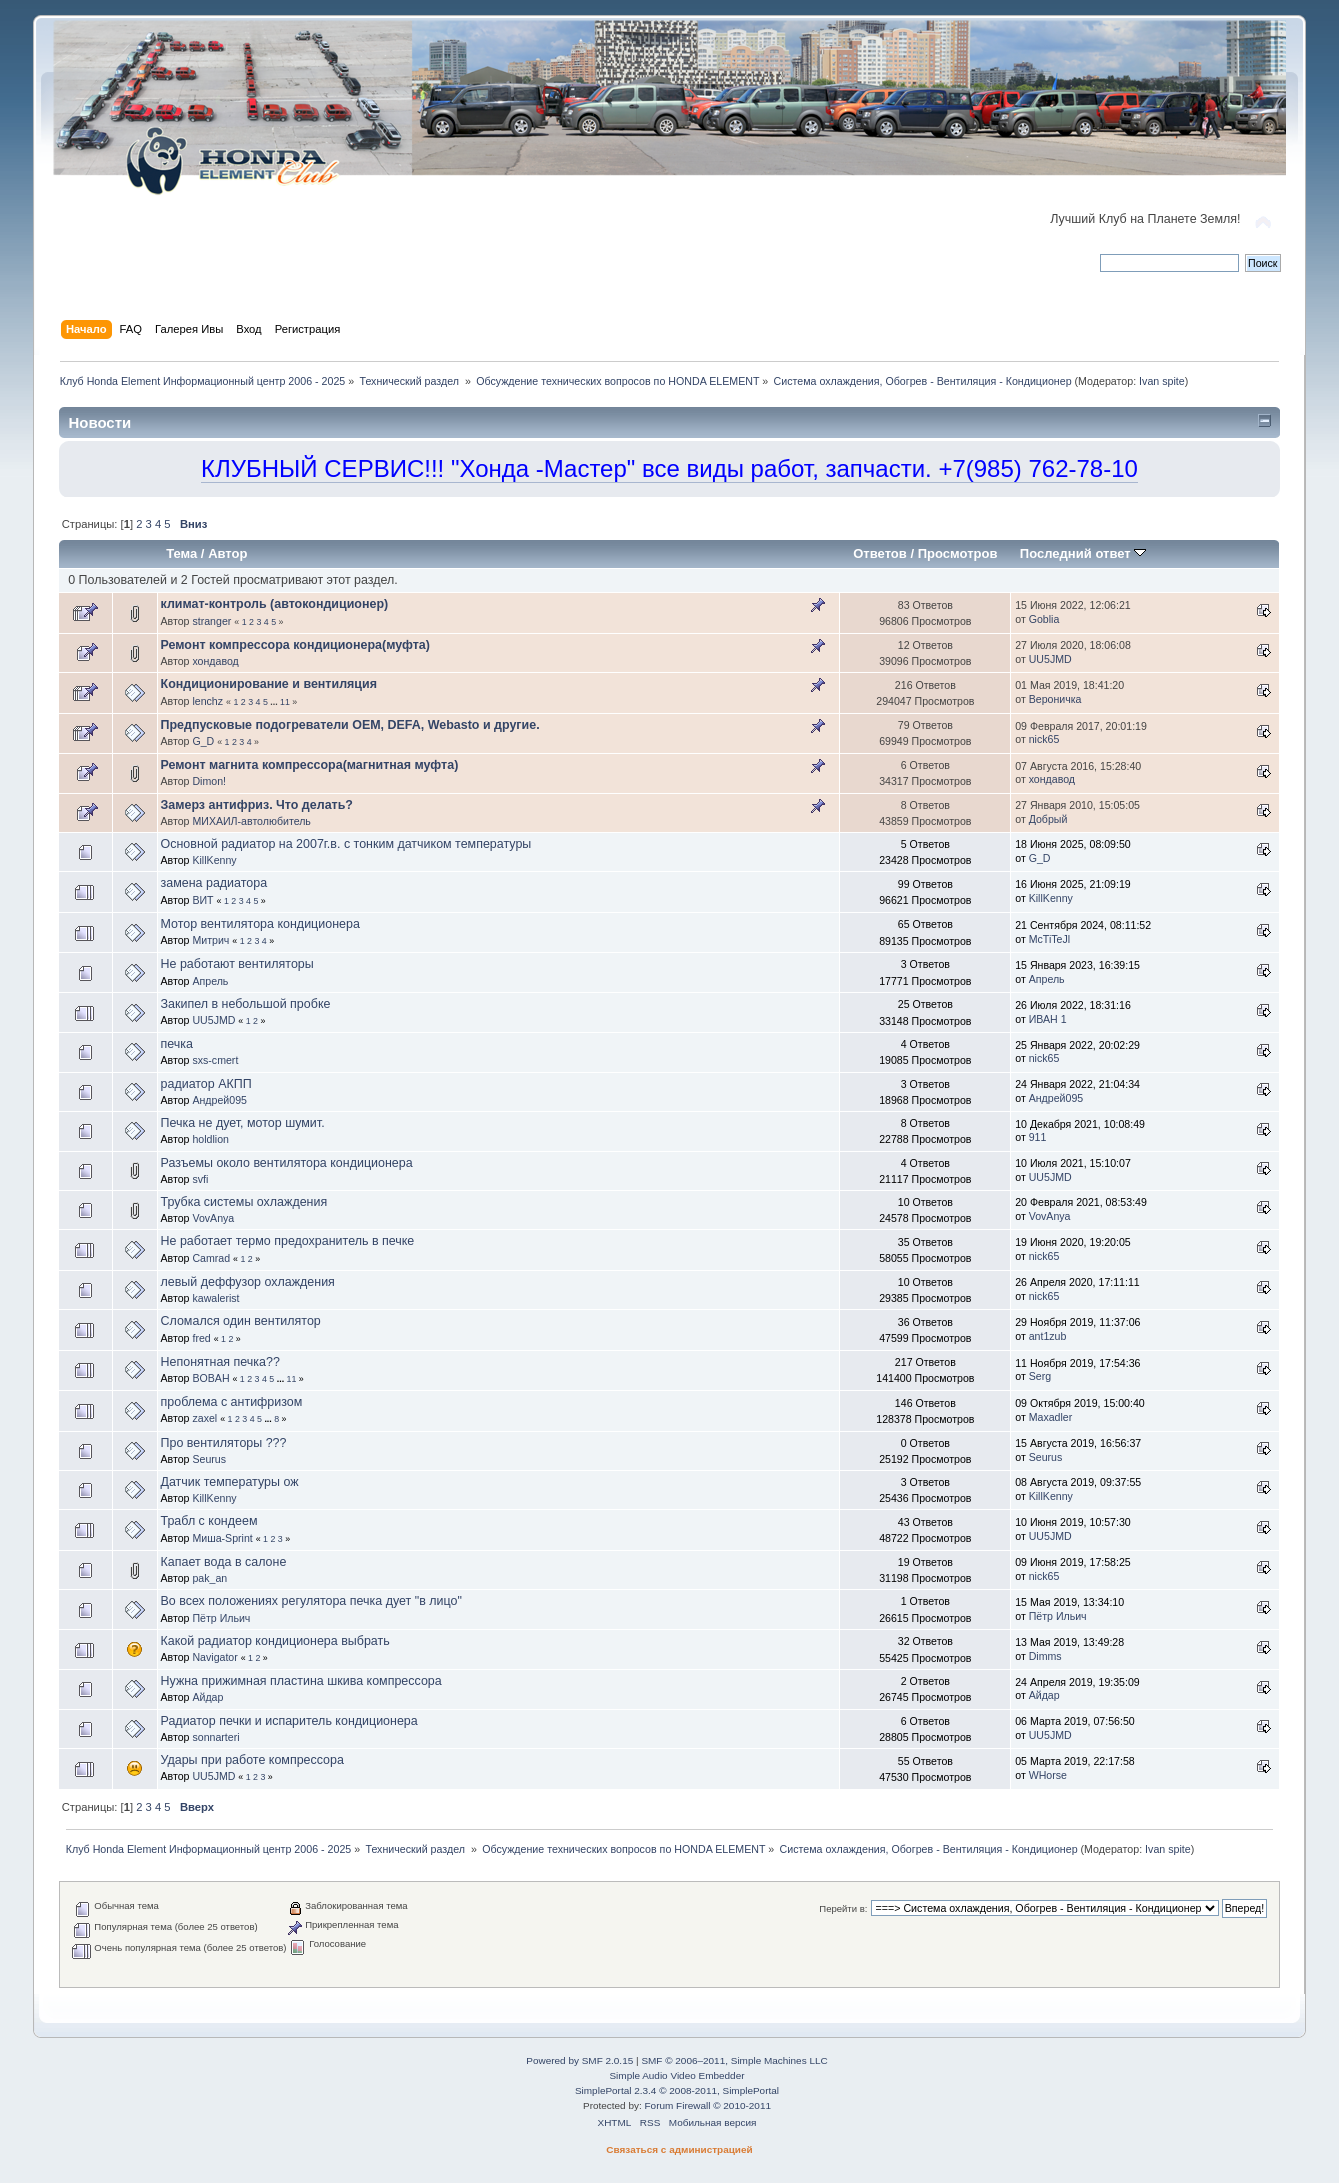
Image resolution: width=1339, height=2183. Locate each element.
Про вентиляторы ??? (224, 1443)
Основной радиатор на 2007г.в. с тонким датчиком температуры (346, 844)
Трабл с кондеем (209, 1521)
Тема (181, 553)
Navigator (214, 1657)
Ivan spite (1162, 381)
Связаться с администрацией (679, 2149)
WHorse (1048, 1775)
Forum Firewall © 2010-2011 (708, 2105)
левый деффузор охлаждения (248, 1282)
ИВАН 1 (1048, 1019)
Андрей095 (219, 1100)
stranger (211, 621)
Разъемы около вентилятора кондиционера (287, 1163)
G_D (203, 741)
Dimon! (209, 781)
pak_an (209, 1578)
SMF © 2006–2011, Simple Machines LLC (734, 2060)
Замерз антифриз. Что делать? (257, 805)
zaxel (204, 1418)
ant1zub (1048, 1336)
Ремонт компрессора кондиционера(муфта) (295, 645)
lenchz (207, 701)
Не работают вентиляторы (237, 964)
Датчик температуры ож (230, 1482)
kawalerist (215, 1298)
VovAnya (213, 1218)
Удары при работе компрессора (252, 1760)
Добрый (1048, 819)
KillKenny (214, 860)
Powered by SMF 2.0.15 (579, 2060)
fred (201, 1338)
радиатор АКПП (206, 1084)
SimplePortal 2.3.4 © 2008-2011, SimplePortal (677, 2090)
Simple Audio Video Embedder (676, 2075)
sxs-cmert (215, 1060)
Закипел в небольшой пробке (246, 1004)
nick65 (1044, 739)
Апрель (210, 981)
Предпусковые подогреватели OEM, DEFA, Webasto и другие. (350, 725)
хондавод (215, 661)
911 (1038, 1137)
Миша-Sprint (222, 1538)
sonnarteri (215, 1737)
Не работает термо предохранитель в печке (288, 1241)
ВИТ (202, 900)
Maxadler (1051, 1417)
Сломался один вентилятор (241, 1321)
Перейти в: (843, 1908)
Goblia (1044, 619)
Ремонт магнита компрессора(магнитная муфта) (310, 765)
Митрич (210, 940)
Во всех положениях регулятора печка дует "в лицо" (311, 1601)
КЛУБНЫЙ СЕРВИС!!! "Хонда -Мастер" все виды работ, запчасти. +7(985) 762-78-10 (669, 468)
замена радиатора (214, 883)
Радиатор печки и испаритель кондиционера (289, 1721)
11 (285, 702)
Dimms (1045, 1656)
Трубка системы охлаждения (244, 1202)
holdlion (210, 1139)
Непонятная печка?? (220, 1362)
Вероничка (1055, 699)
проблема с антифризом (232, 1402)
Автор (227, 553)
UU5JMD (1050, 659)
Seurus (209, 1459)
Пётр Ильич (221, 1618)
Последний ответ (1083, 553)
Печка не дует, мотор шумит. (243, 1123)
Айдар (207, 1697)
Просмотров (958, 553)
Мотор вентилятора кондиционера (260, 924)
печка (177, 1044)
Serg (1040, 1376)
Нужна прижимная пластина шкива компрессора (301, 1681)
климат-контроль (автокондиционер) (275, 604)
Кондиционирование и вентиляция (269, 684)
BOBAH (210, 1378)
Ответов (880, 553)
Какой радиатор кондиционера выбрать (275, 1641)
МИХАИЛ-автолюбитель (251, 821)
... (275, 702)
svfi (200, 1179)
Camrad (211, 1258)
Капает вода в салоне (224, 1562)
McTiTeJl (1049, 939)
